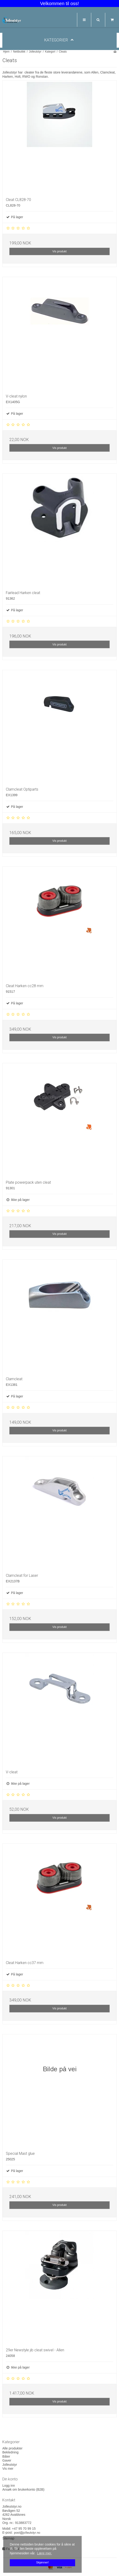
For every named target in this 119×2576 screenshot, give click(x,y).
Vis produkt (59, 251)
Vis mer (7, 2468)
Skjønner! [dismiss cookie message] (42, 2562)
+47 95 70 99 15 (24, 2528)
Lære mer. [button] (44, 2553)
